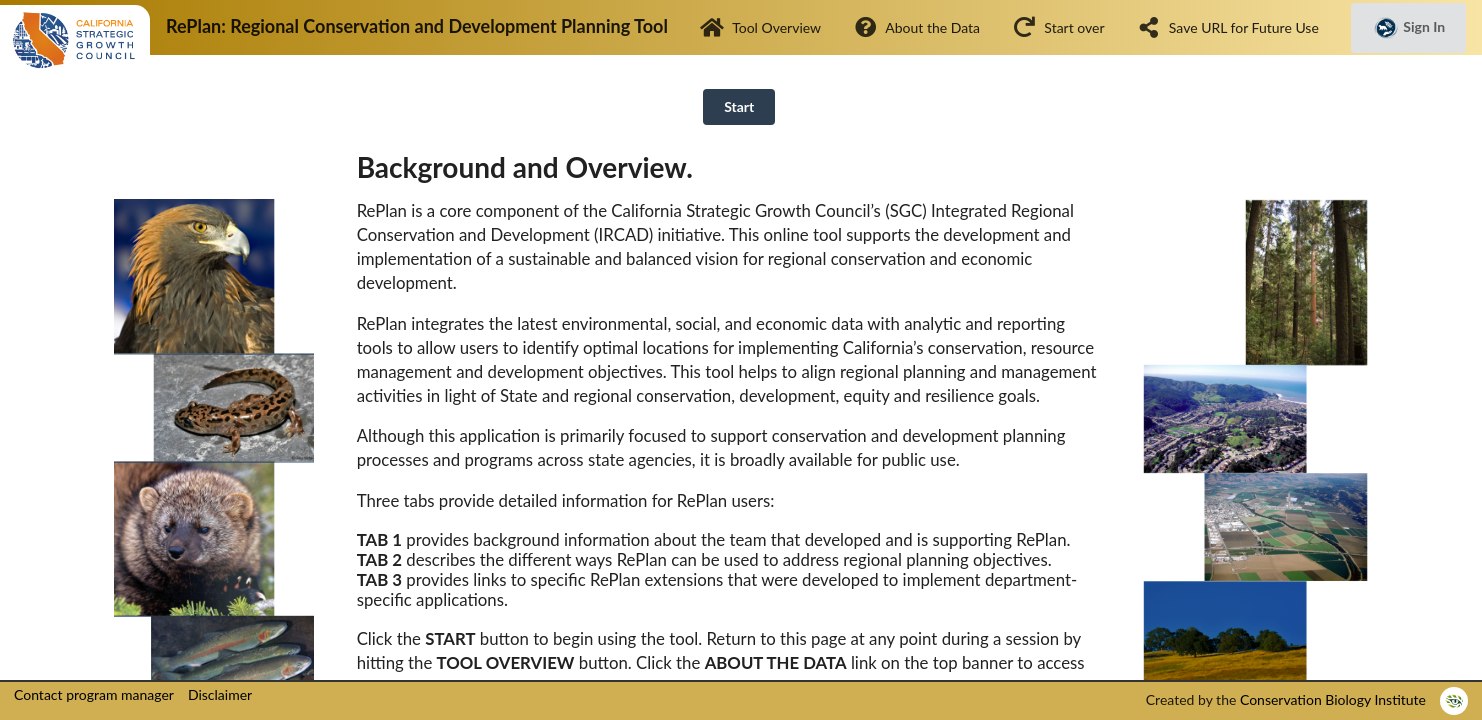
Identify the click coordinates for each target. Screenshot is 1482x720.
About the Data (916, 27)
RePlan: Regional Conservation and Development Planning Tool (417, 26)
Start (739, 106)
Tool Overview (760, 27)
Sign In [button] (1408, 28)
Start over (1058, 27)
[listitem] (1454, 701)
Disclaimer (220, 694)
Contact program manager (94, 694)
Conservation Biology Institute (1333, 699)
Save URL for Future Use (1228, 27)
